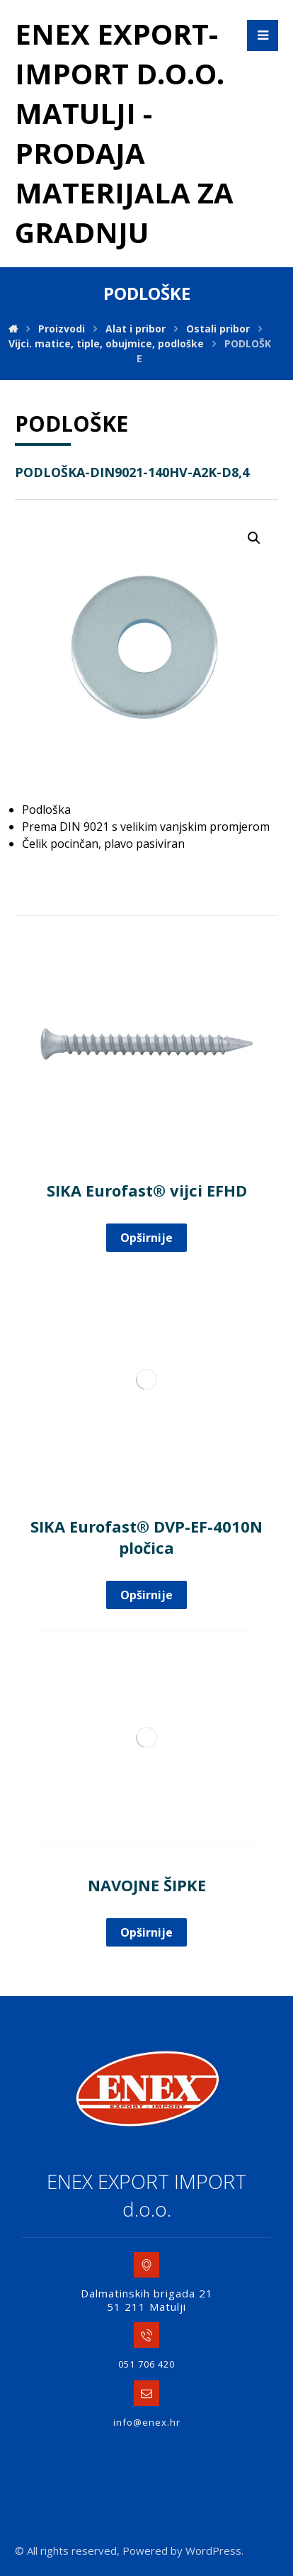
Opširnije (146, 1237)
